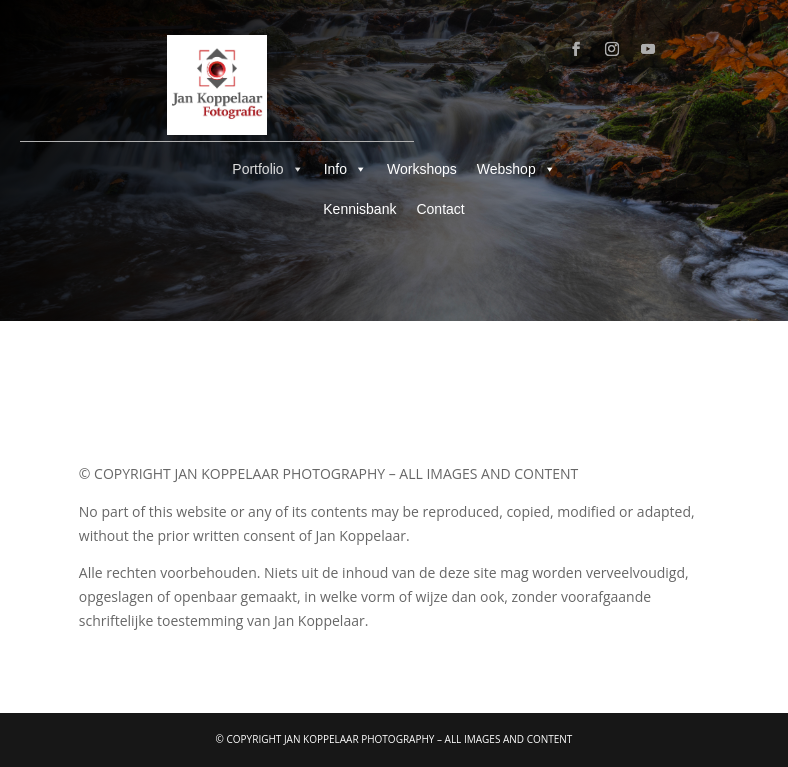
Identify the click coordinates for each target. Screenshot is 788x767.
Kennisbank (359, 209)
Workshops (422, 169)
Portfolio (267, 169)
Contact (440, 209)
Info (345, 169)
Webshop (516, 169)
